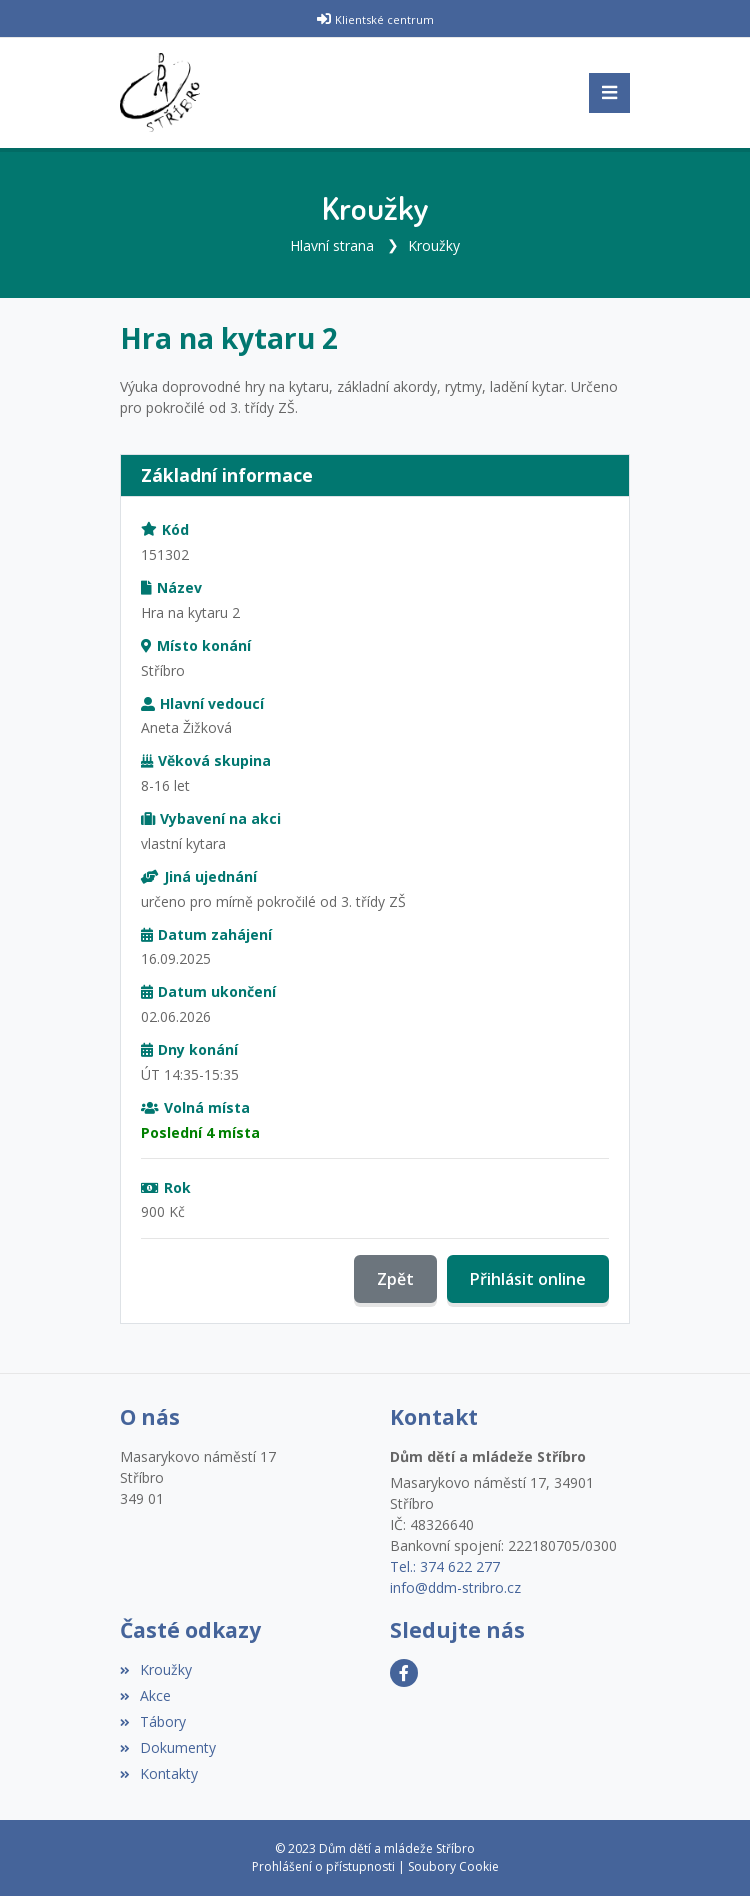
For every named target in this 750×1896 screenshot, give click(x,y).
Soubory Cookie (453, 1866)
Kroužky (434, 245)
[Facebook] (404, 1673)
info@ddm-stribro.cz (455, 1587)
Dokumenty (168, 1747)
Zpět (395, 1279)
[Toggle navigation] (609, 93)
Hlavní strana (332, 245)
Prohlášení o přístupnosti (323, 1866)
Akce (145, 1695)
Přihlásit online (528, 1279)
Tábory (153, 1721)
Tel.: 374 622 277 (445, 1566)
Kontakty (159, 1773)
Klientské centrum (384, 19)
